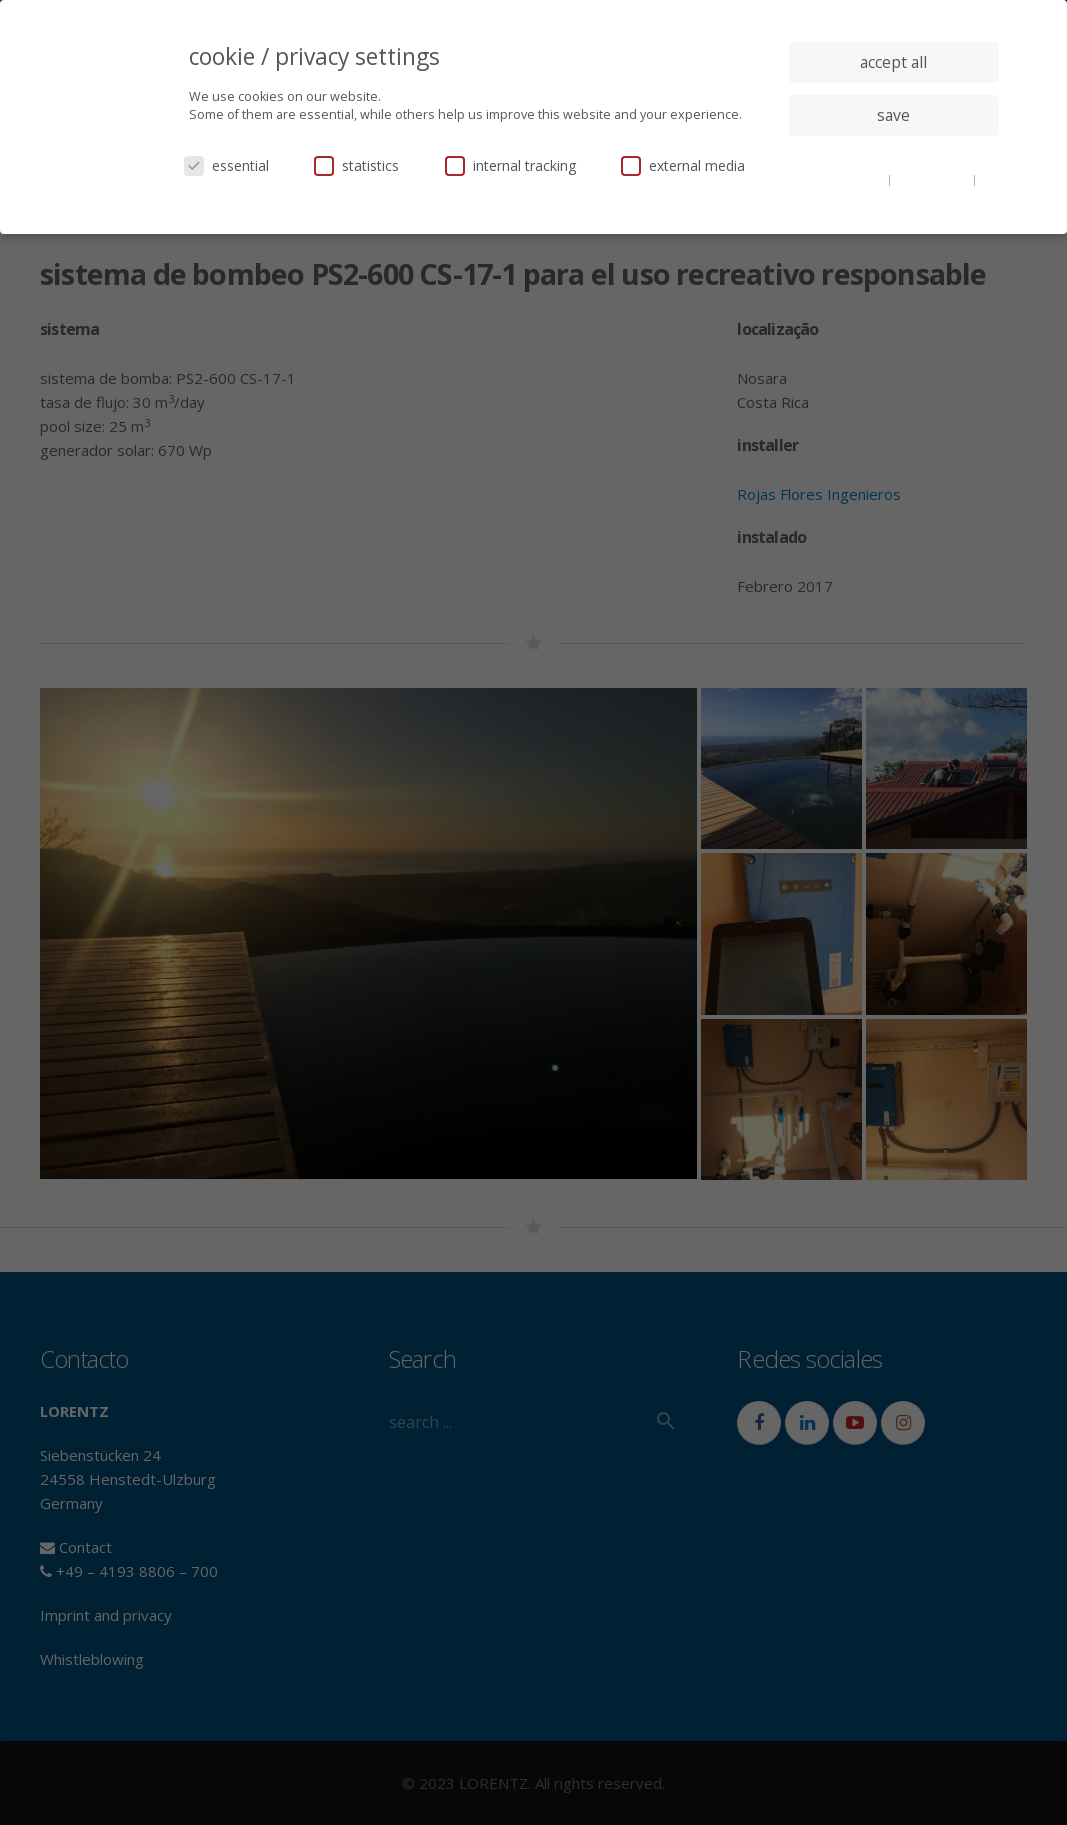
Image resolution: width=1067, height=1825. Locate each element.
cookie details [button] (847, 179)
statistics (356, 165)
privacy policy (933, 179)
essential (226, 165)
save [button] (893, 115)
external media (683, 165)
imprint (893, 194)
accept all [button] (893, 62)
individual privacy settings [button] (893, 155)
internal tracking (510, 165)
